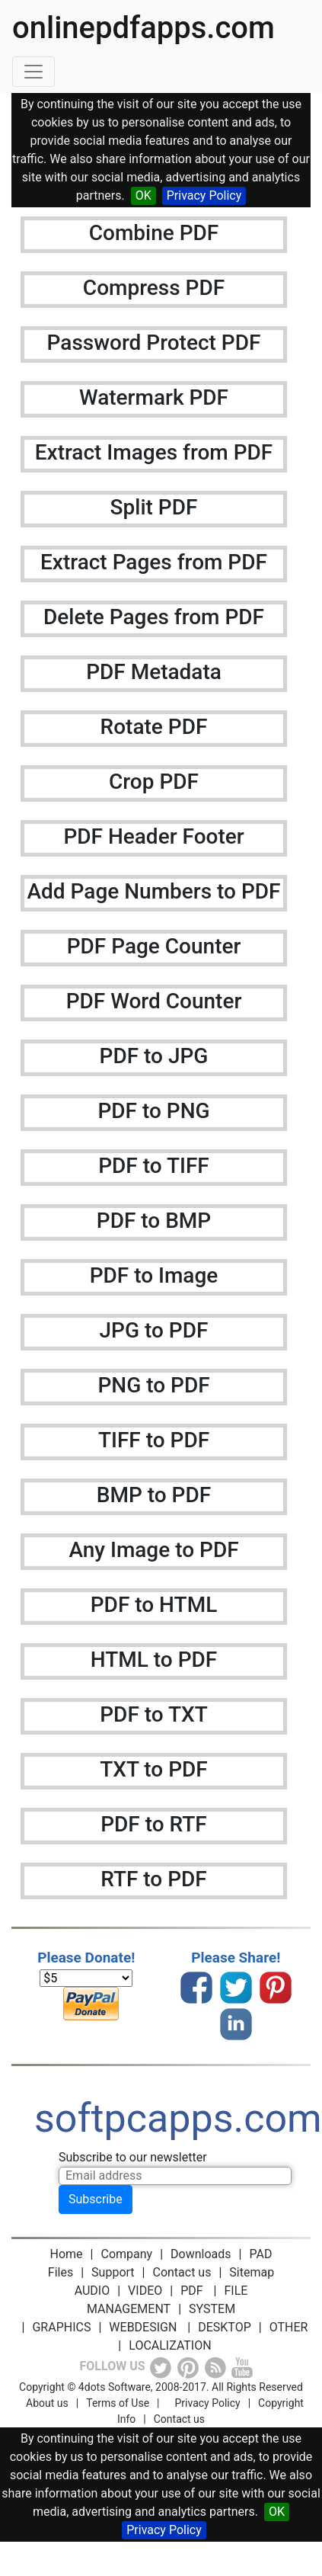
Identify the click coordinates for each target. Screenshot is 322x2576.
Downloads (201, 2254)
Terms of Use (117, 2403)
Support (112, 2272)
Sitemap (251, 2272)
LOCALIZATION (170, 2345)
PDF (191, 2290)
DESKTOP (224, 2327)
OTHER (288, 2327)
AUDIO (92, 2290)
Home (66, 2254)
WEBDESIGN (143, 2327)
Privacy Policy (204, 195)
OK (143, 195)
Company (127, 2254)
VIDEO (145, 2290)
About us (47, 2403)
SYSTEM (212, 2309)
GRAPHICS (61, 2327)
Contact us (181, 2272)
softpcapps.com (178, 2118)
